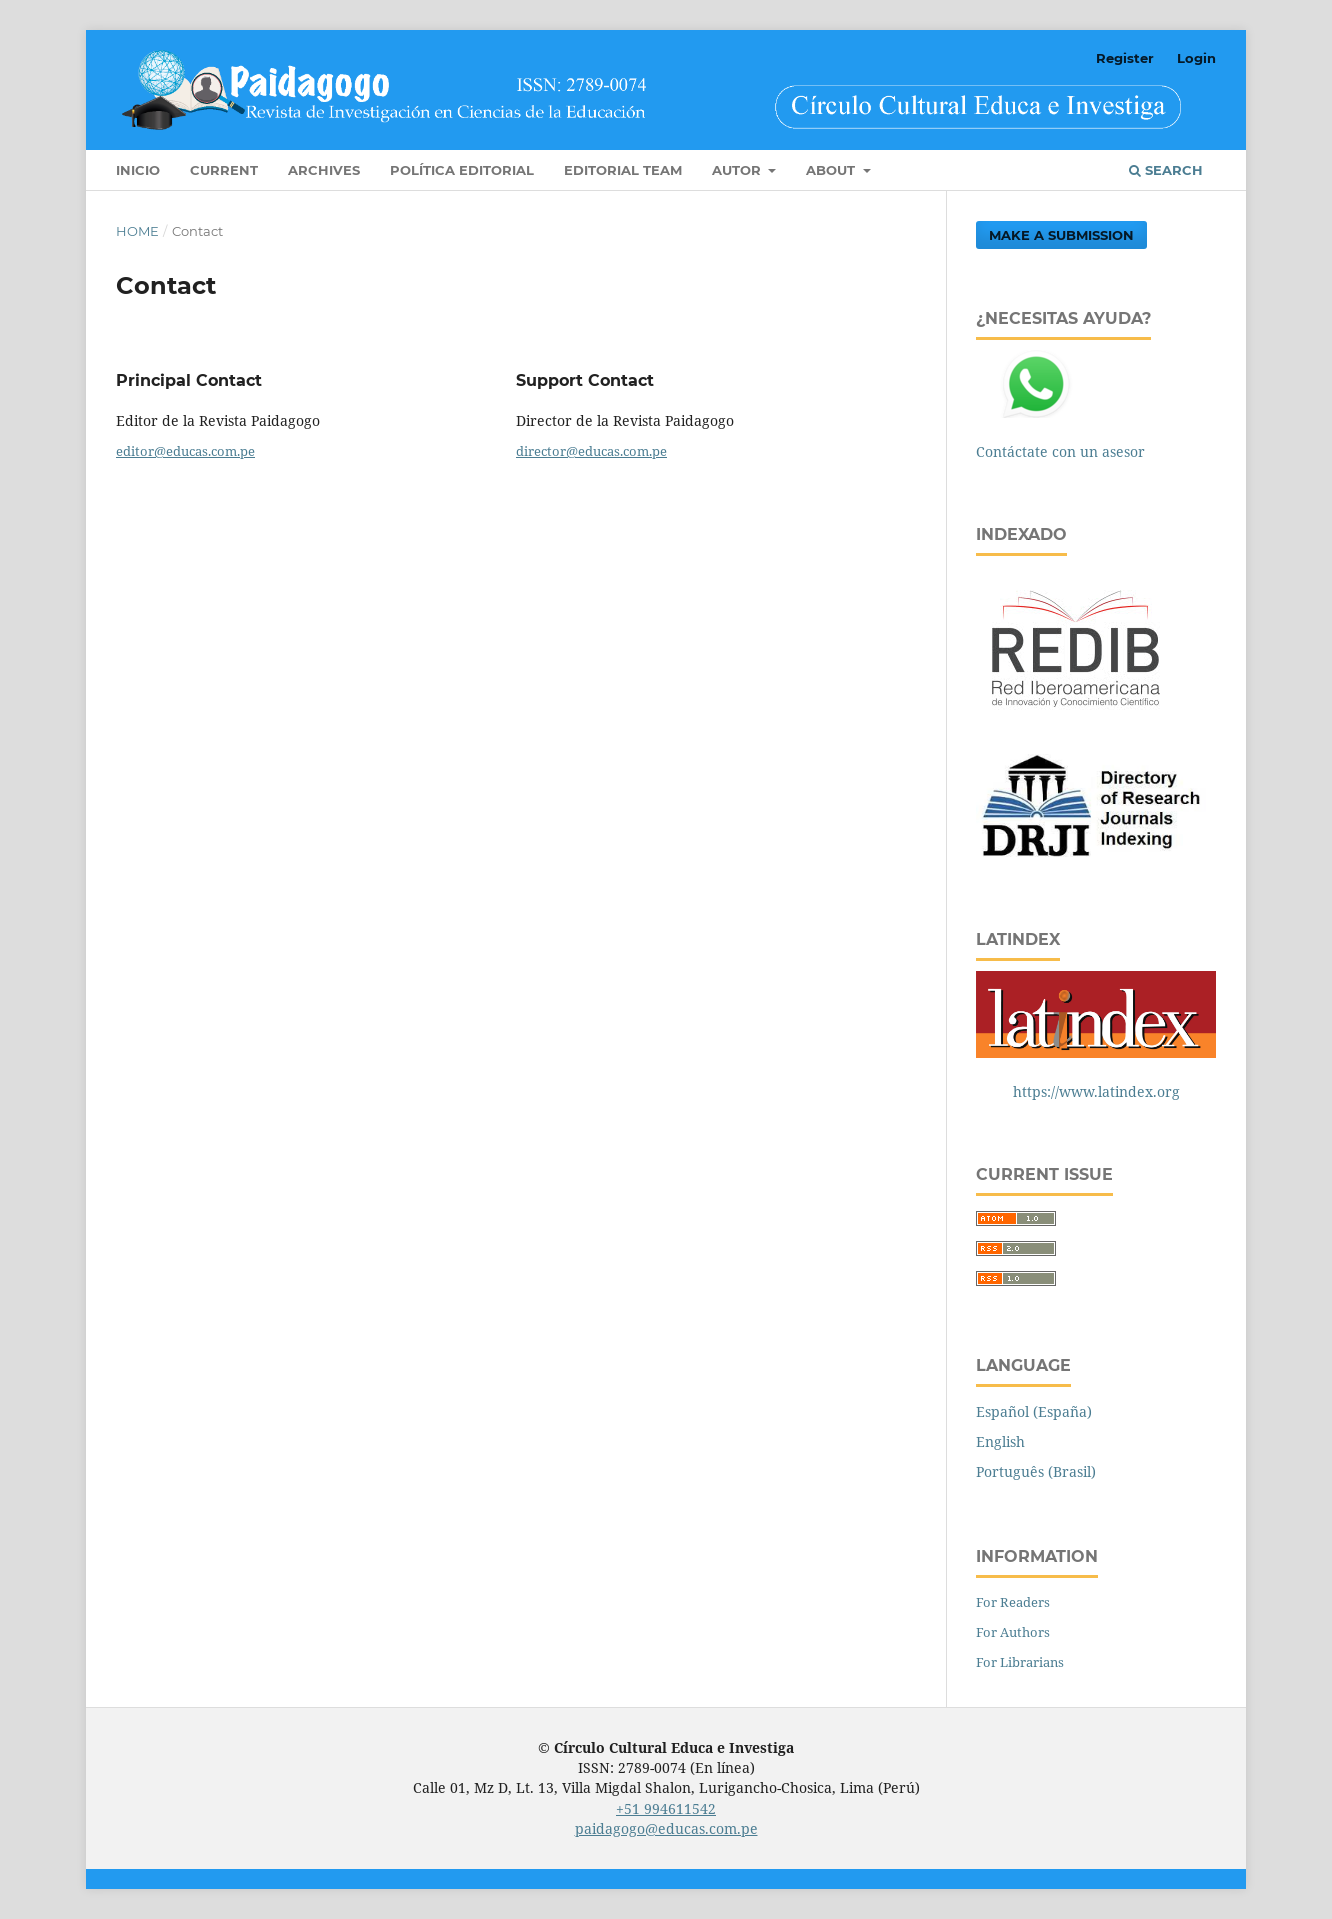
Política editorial (462, 170)
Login (1196, 58)
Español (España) (1034, 1411)
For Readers (1013, 1602)
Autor (738, 170)
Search (1166, 170)
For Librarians (1020, 1662)
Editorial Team (623, 170)
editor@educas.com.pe (185, 451)
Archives (324, 170)
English (1000, 1441)
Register (1125, 58)
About (832, 170)
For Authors (1013, 1632)
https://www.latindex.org (1096, 1091)
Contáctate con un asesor (1060, 451)
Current (224, 170)
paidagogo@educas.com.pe (666, 1828)
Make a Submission (1061, 235)
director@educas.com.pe (591, 451)
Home (137, 231)
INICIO (138, 170)
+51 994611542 (666, 1808)
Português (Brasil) (1036, 1471)
